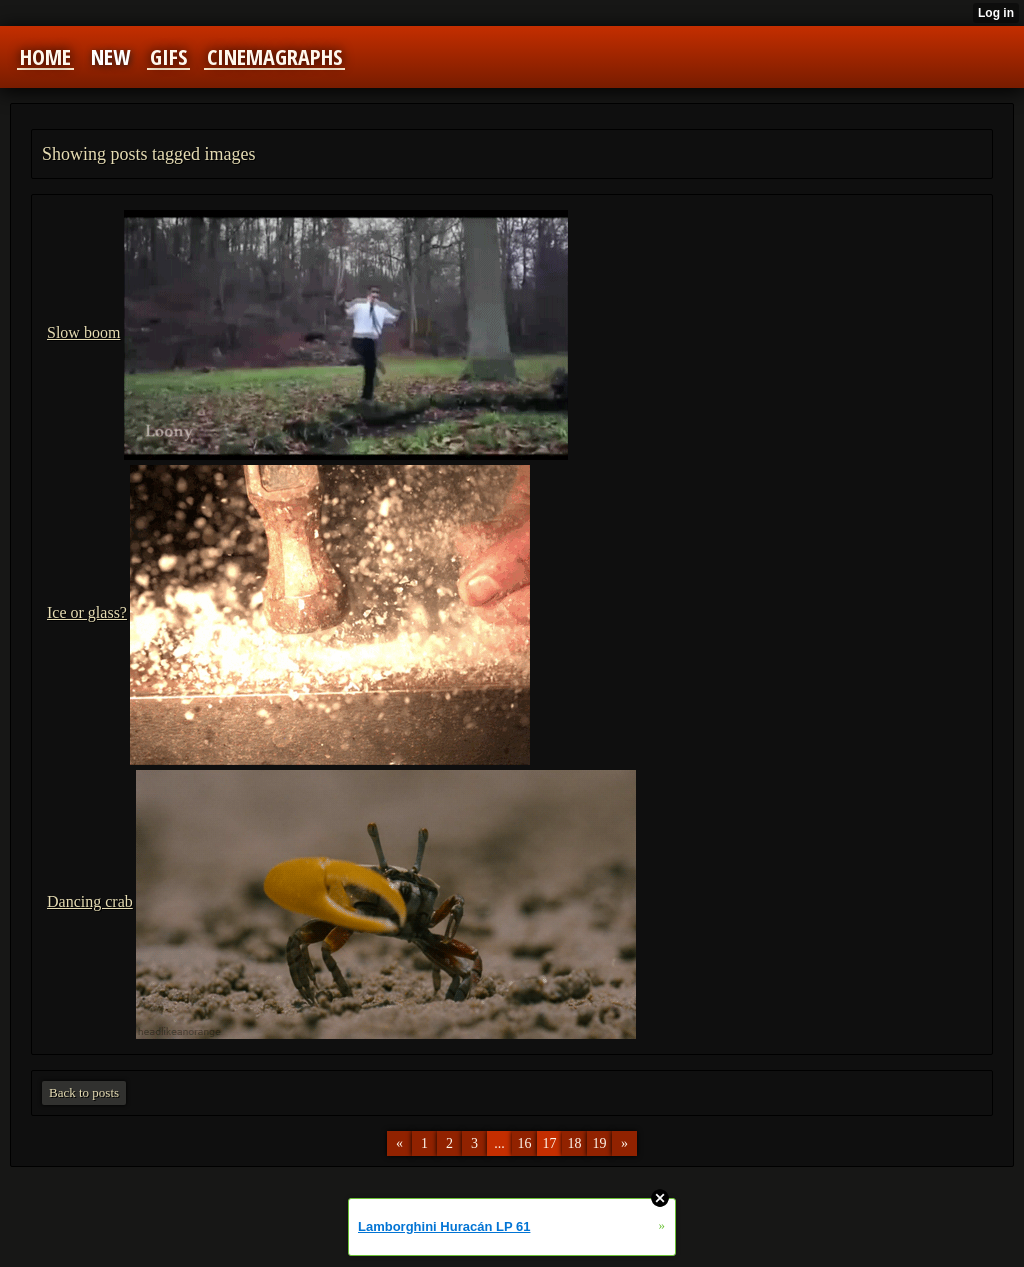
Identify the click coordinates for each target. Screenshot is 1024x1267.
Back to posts (84, 1092)
